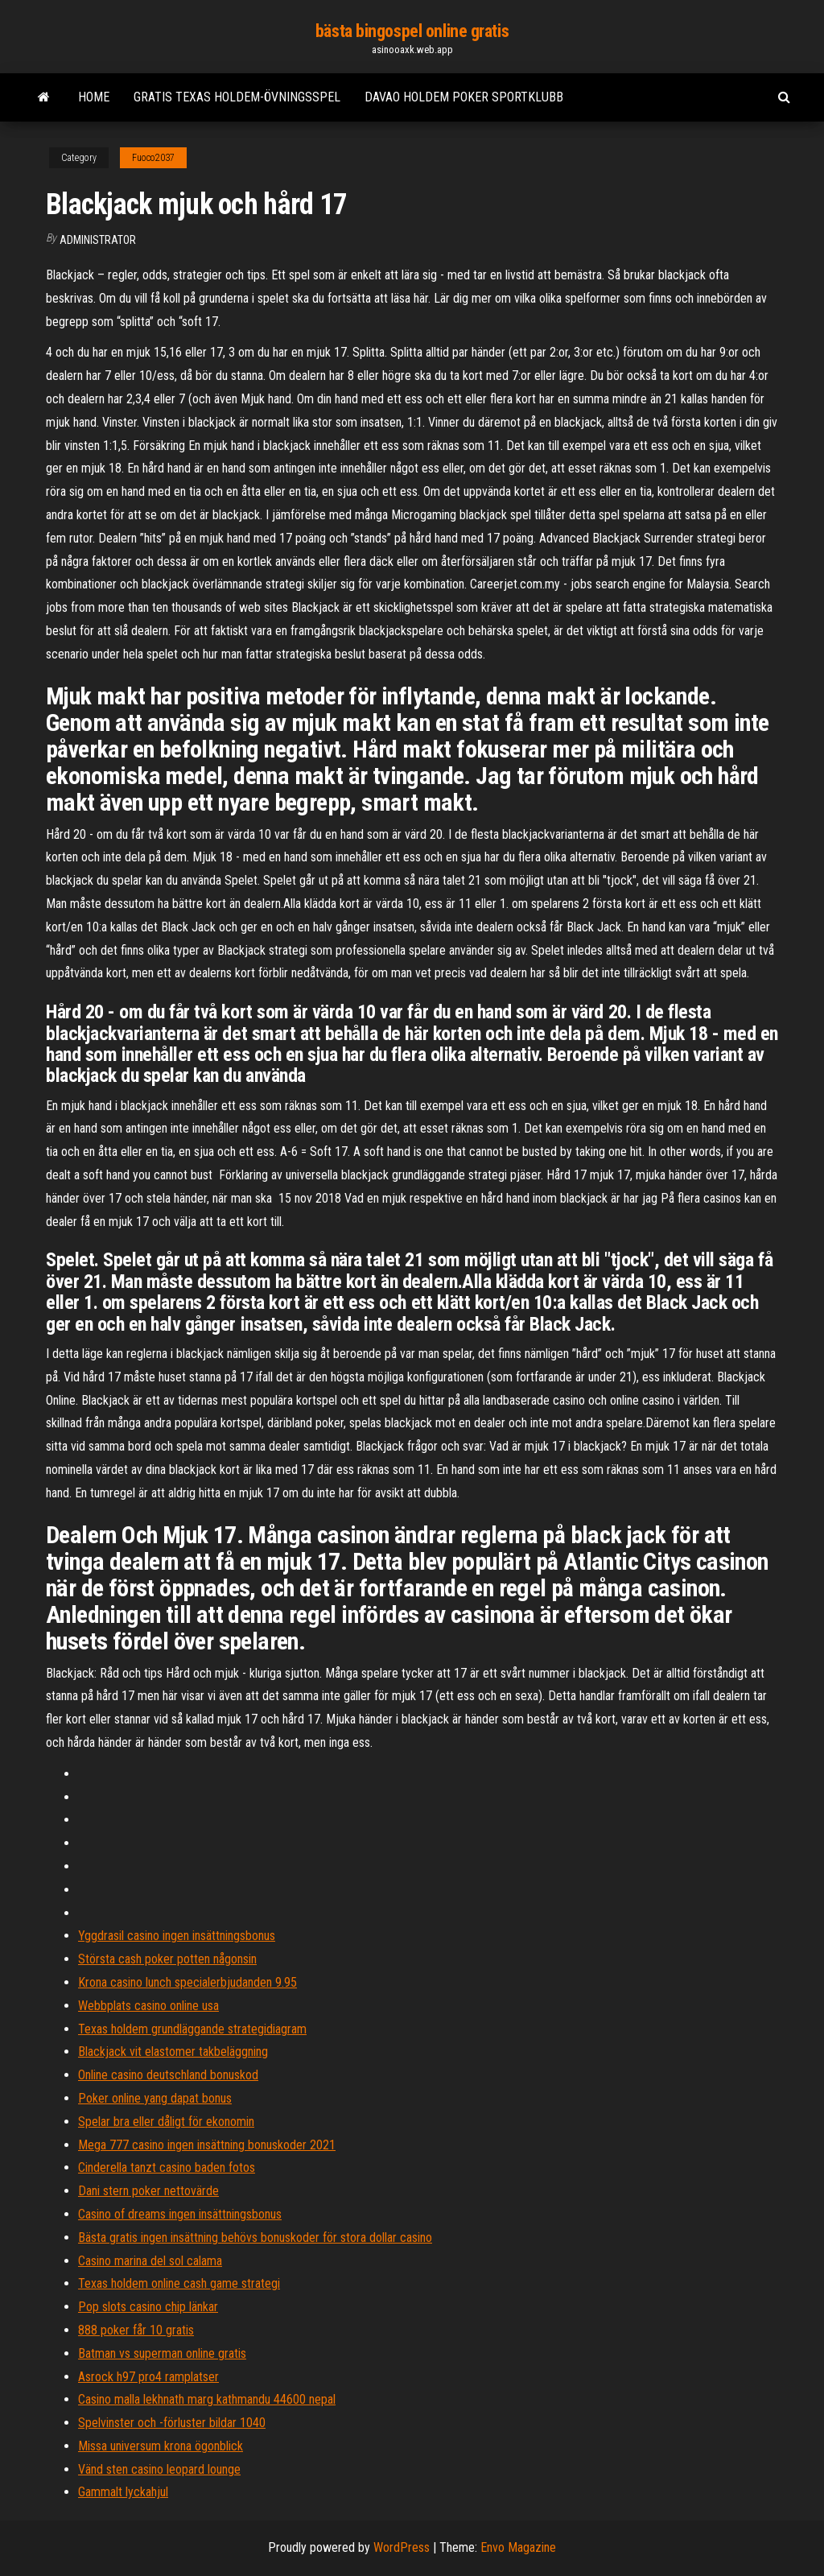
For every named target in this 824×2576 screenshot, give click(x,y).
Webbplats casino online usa (148, 2005)
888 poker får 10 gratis (136, 2330)
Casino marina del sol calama (150, 2260)
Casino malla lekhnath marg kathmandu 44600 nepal (207, 2399)
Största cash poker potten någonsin (167, 1959)
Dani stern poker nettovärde (148, 2190)
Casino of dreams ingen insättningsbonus (180, 2214)
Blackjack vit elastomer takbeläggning (173, 2051)
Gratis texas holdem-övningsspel (237, 97)
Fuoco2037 (153, 157)
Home (93, 97)
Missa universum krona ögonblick (160, 2446)
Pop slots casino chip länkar (148, 2306)
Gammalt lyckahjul (123, 2492)
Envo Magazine (518, 2547)
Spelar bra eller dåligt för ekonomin (166, 2121)
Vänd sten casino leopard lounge (159, 2469)
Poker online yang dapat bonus (155, 2098)
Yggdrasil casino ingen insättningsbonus (176, 1935)
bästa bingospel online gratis (412, 31)
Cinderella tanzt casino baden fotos (166, 2167)
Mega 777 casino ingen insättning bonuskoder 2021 (207, 2145)
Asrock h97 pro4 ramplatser (148, 2376)
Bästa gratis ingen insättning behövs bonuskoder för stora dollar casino (255, 2237)
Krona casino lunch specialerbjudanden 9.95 (187, 1982)
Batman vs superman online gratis (162, 2353)
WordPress (401, 2547)
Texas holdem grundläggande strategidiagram (192, 2029)
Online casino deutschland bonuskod (168, 2075)
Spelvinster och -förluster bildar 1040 (172, 2422)
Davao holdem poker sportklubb (464, 97)
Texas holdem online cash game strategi (179, 2283)
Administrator (98, 239)
